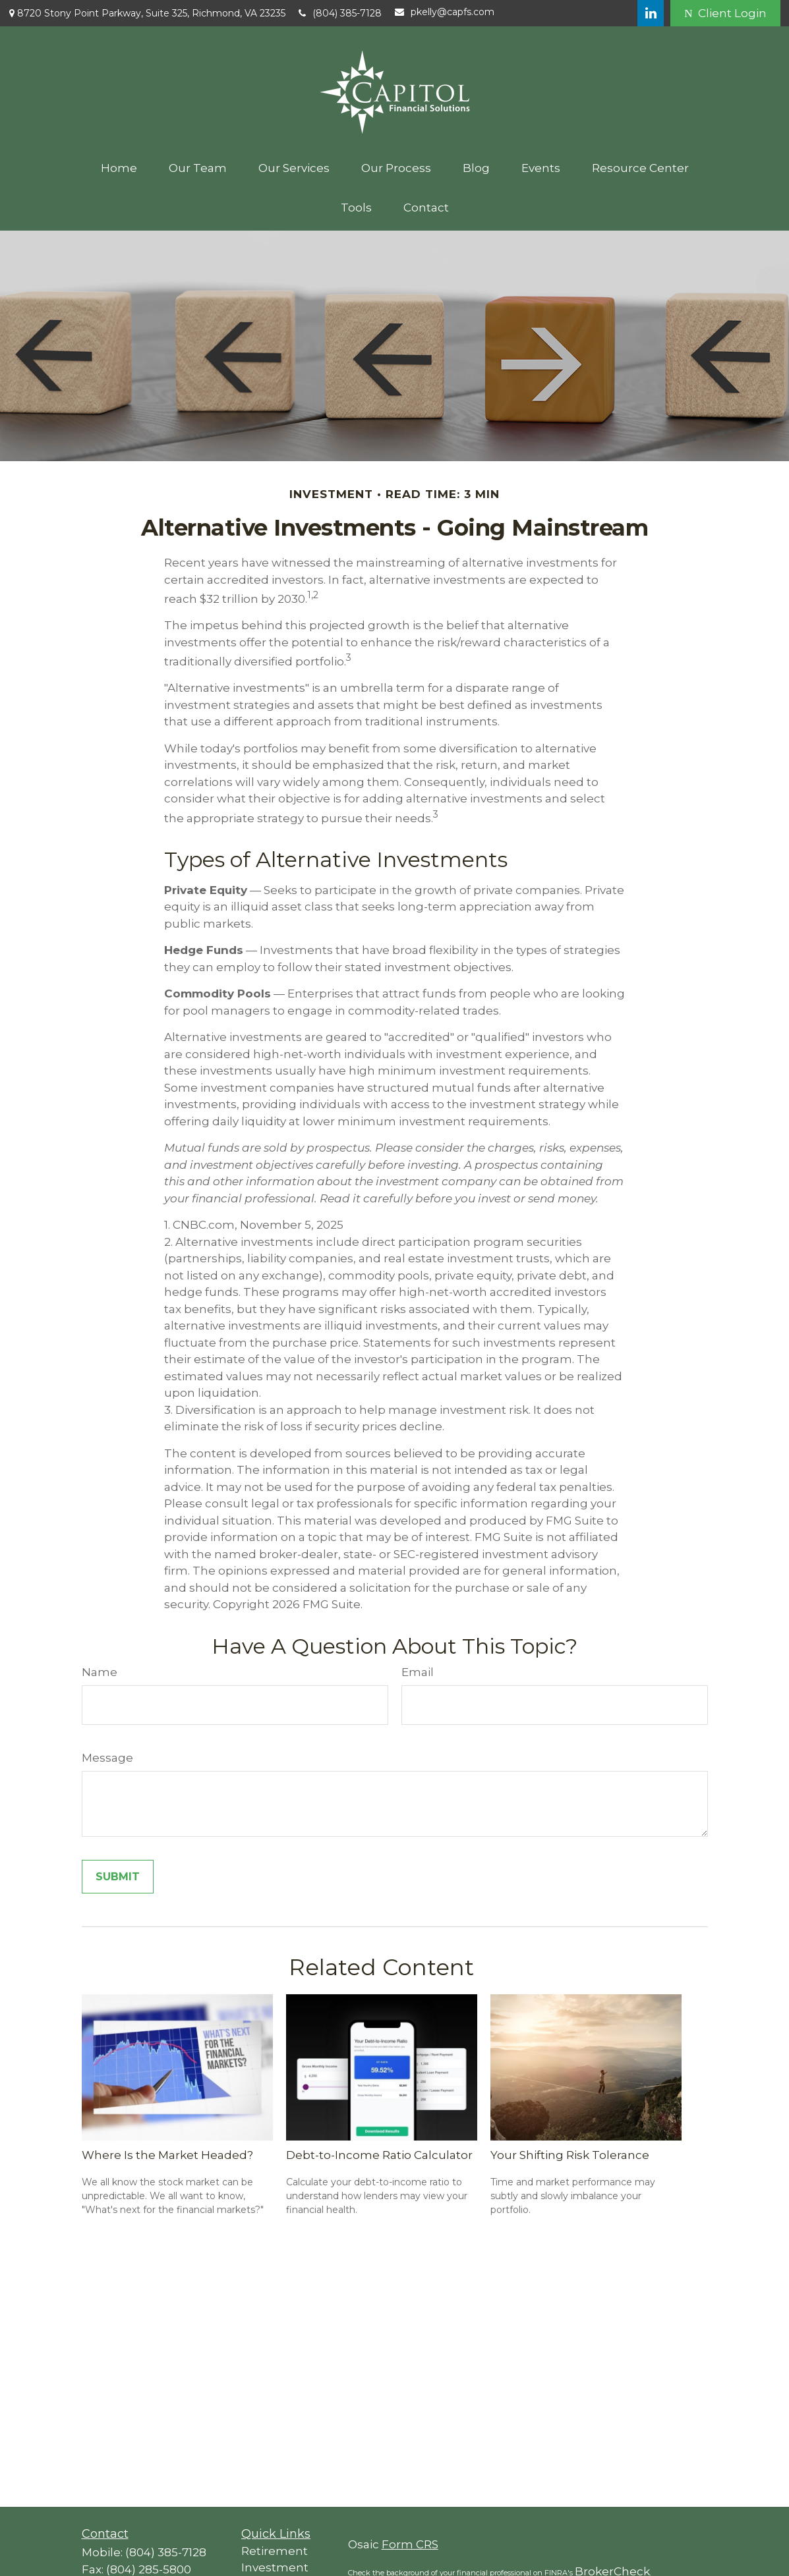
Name (99, 1672)
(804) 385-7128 (340, 13)
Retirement (274, 2551)
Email (417, 1672)
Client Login (725, 13)
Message (107, 1757)
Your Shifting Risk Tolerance (569, 2155)
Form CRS (410, 2544)
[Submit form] (118, 1876)
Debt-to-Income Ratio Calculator (379, 2155)
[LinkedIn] (650, 13)
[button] (119, 168)
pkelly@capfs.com (444, 12)
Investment (274, 2567)
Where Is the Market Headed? (167, 2155)
